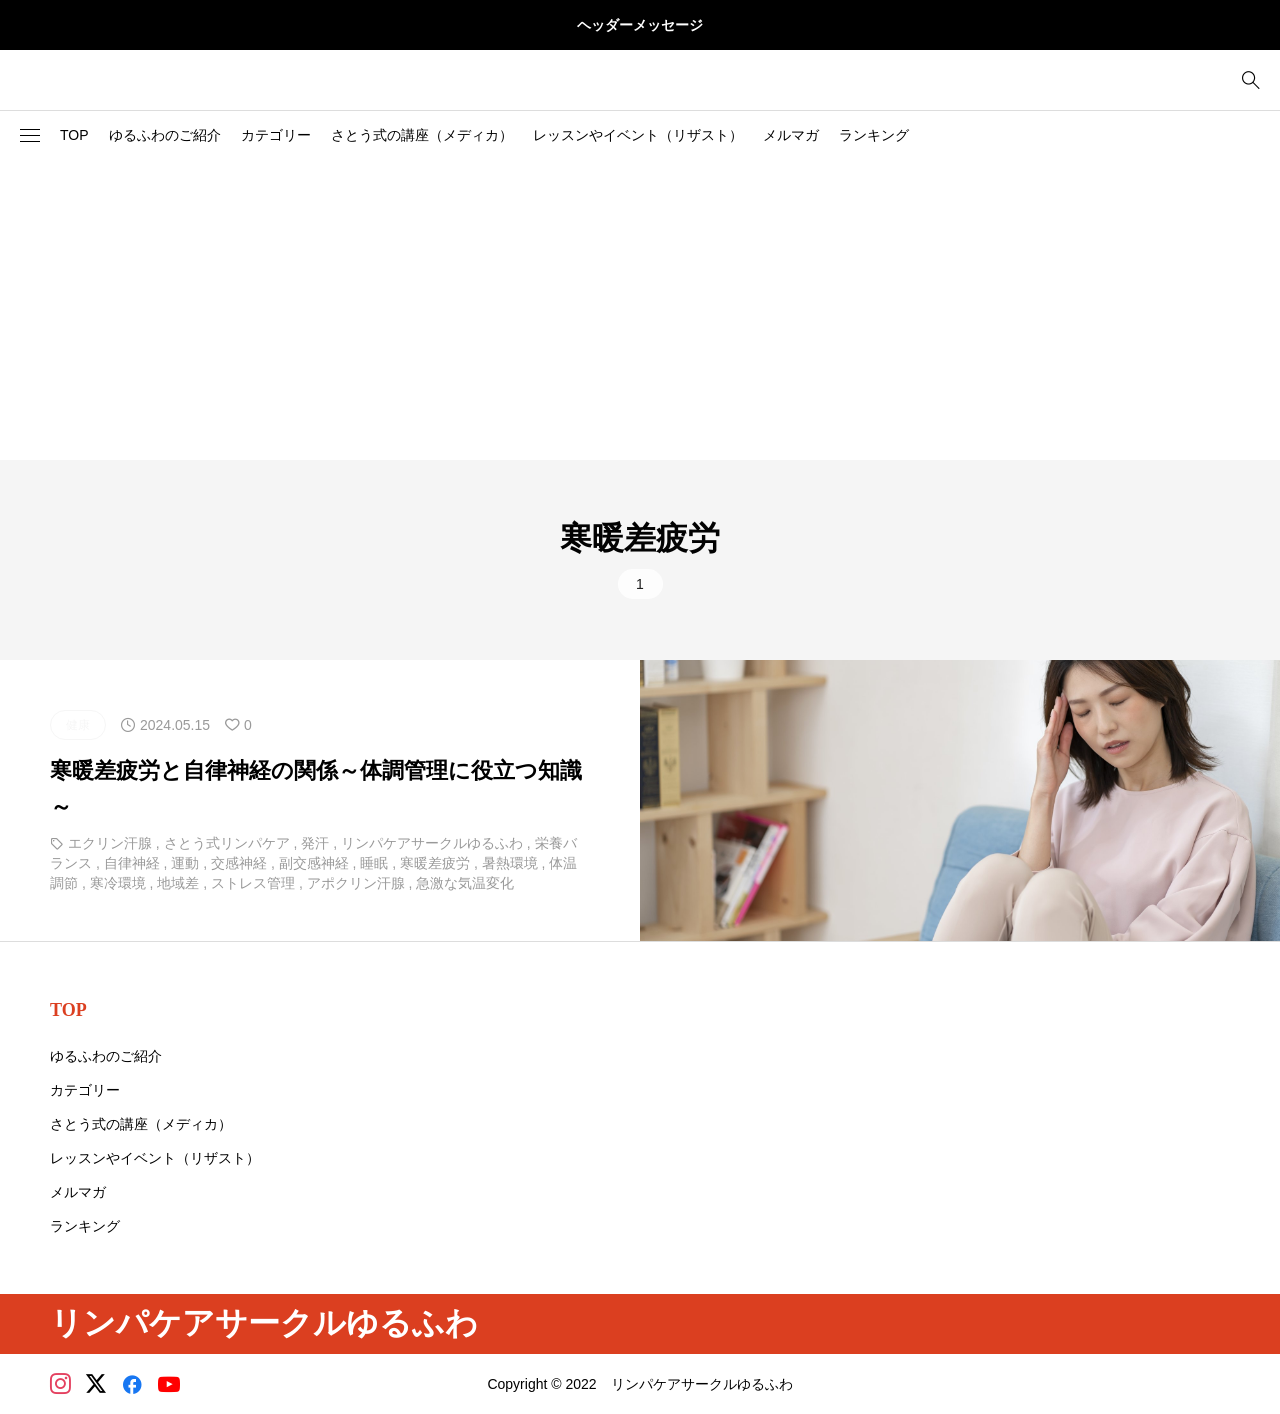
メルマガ (791, 135)
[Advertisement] (640, 310)
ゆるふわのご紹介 (165, 135)
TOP (74, 135)
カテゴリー (276, 135)
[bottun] (1250, 80)
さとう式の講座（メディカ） (422, 135)
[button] (30, 136)
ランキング (874, 135)
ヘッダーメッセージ (640, 25)
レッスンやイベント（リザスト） (638, 135)
